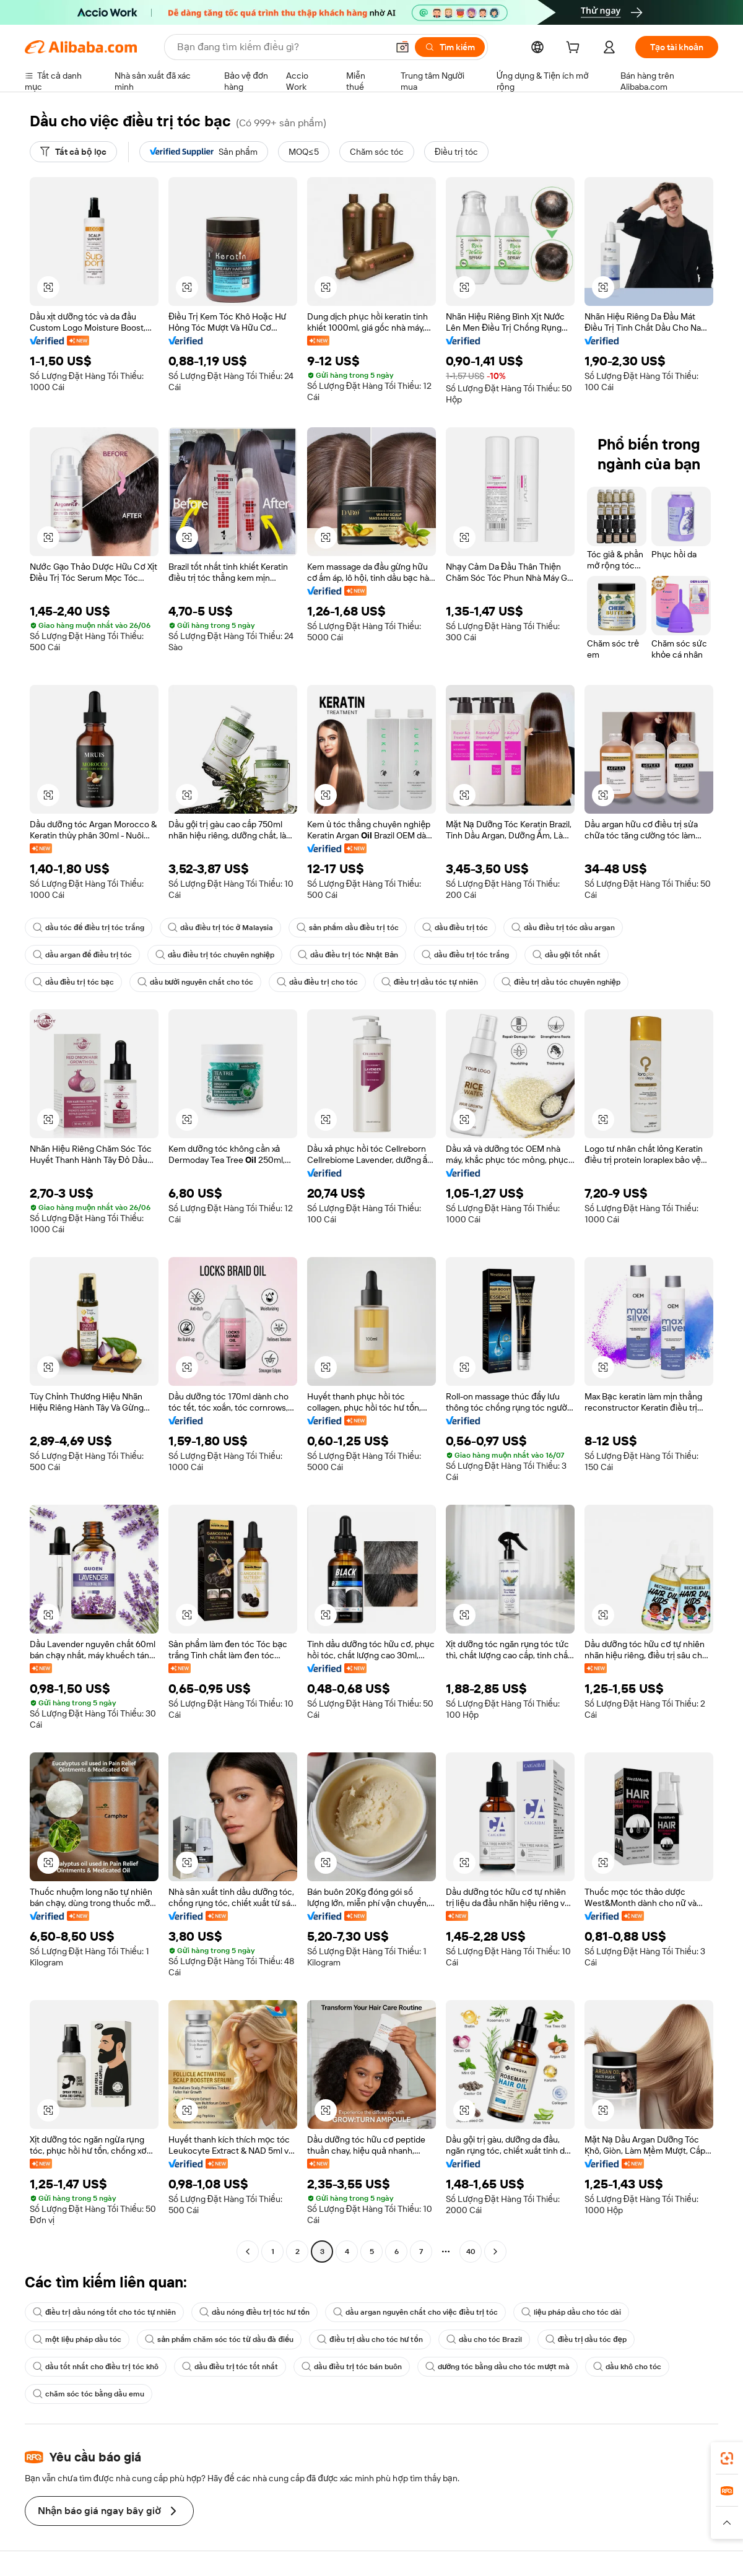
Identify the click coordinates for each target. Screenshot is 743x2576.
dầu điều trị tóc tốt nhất (230, 2367)
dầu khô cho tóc (627, 2367)
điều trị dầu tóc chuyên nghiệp (561, 982)
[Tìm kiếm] (450, 47)
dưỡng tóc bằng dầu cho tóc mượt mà (497, 2367)
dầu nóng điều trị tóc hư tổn (254, 2312)
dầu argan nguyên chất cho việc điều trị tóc (415, 2312)
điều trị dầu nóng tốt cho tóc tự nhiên (104, 2312)
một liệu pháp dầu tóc (77, 2339)
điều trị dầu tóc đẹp (586, 2339)
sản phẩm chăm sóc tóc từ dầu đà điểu (219, 2339)
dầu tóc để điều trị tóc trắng (88, 928)
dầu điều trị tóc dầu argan (563, 928)
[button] (402, 47)
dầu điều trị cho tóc (317, 982)
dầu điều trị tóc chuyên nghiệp (214, 955)
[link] (727, 2458)
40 (471, 2251)
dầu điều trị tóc (455, 928)
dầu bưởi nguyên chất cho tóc (195, 982)
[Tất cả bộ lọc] (73, 151)
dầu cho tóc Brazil (484, 2339)
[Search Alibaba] (281, 47)
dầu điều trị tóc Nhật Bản (348, 955)
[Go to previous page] (248, 2251)
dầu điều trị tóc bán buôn (352, 2367)
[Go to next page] (495, 2251)
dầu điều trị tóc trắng (465, 955)
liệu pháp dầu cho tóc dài (571, 2312)
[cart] (575, 49)
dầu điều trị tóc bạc (73, 982)
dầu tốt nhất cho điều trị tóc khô (96, 2367)
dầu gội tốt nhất (566, 955)
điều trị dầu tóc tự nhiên (429, 982)
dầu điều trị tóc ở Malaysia (220, 928)
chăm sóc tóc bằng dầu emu (88, 2394)
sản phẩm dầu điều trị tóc (347, 928)
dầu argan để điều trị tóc (82, 955)
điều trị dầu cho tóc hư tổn (370, 2339)
